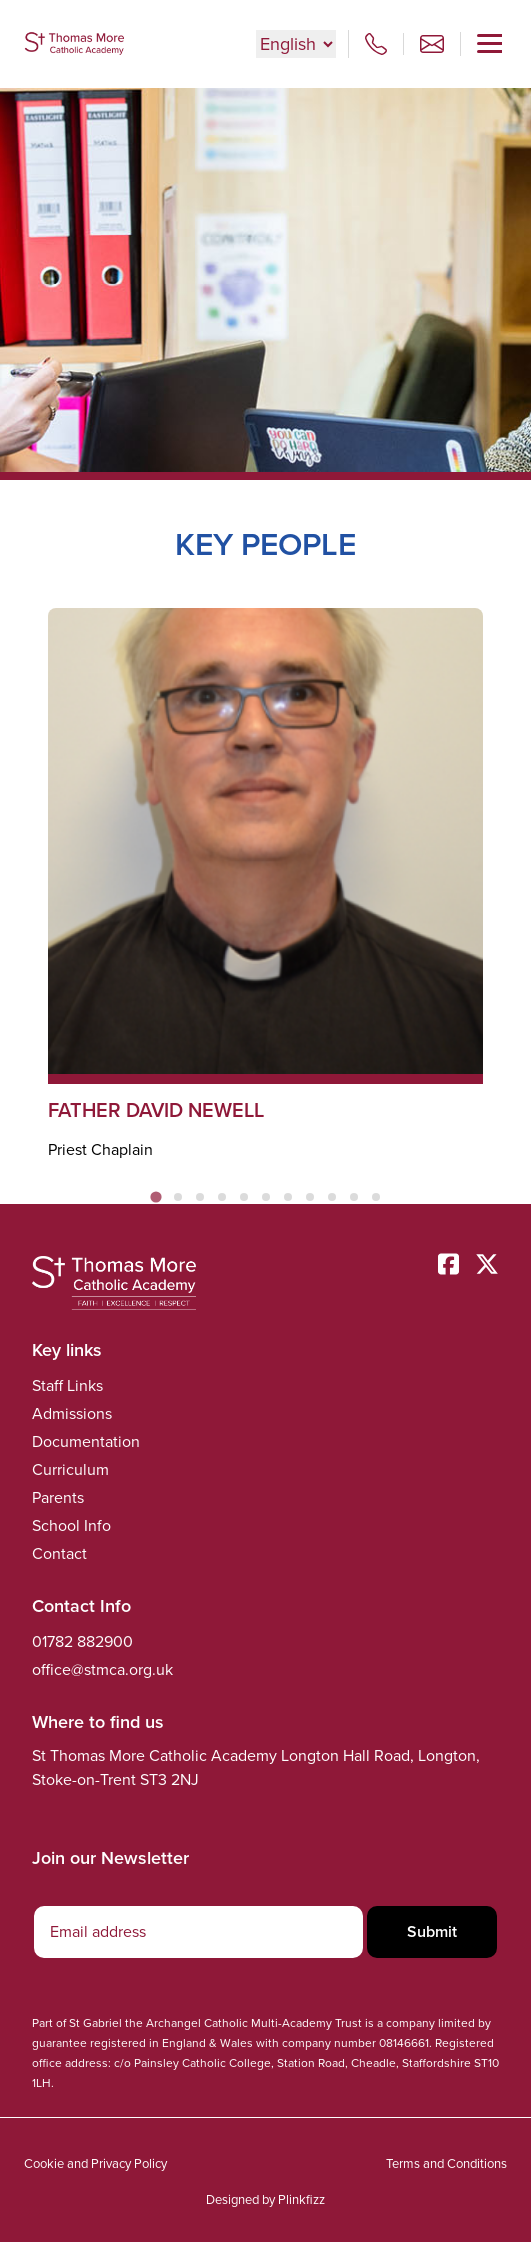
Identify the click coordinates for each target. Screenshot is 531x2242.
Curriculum (70, 1469)
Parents (58, 1497)
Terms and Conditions (446, 2163)
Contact (59, 1553)
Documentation (86, 1441)
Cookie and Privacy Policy (95, 2163)
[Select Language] (296, 44)
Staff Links (67, 1385)
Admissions (72, 1413)
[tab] (155, 1196)
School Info (71, 1525)
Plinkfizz (301, 2199)
